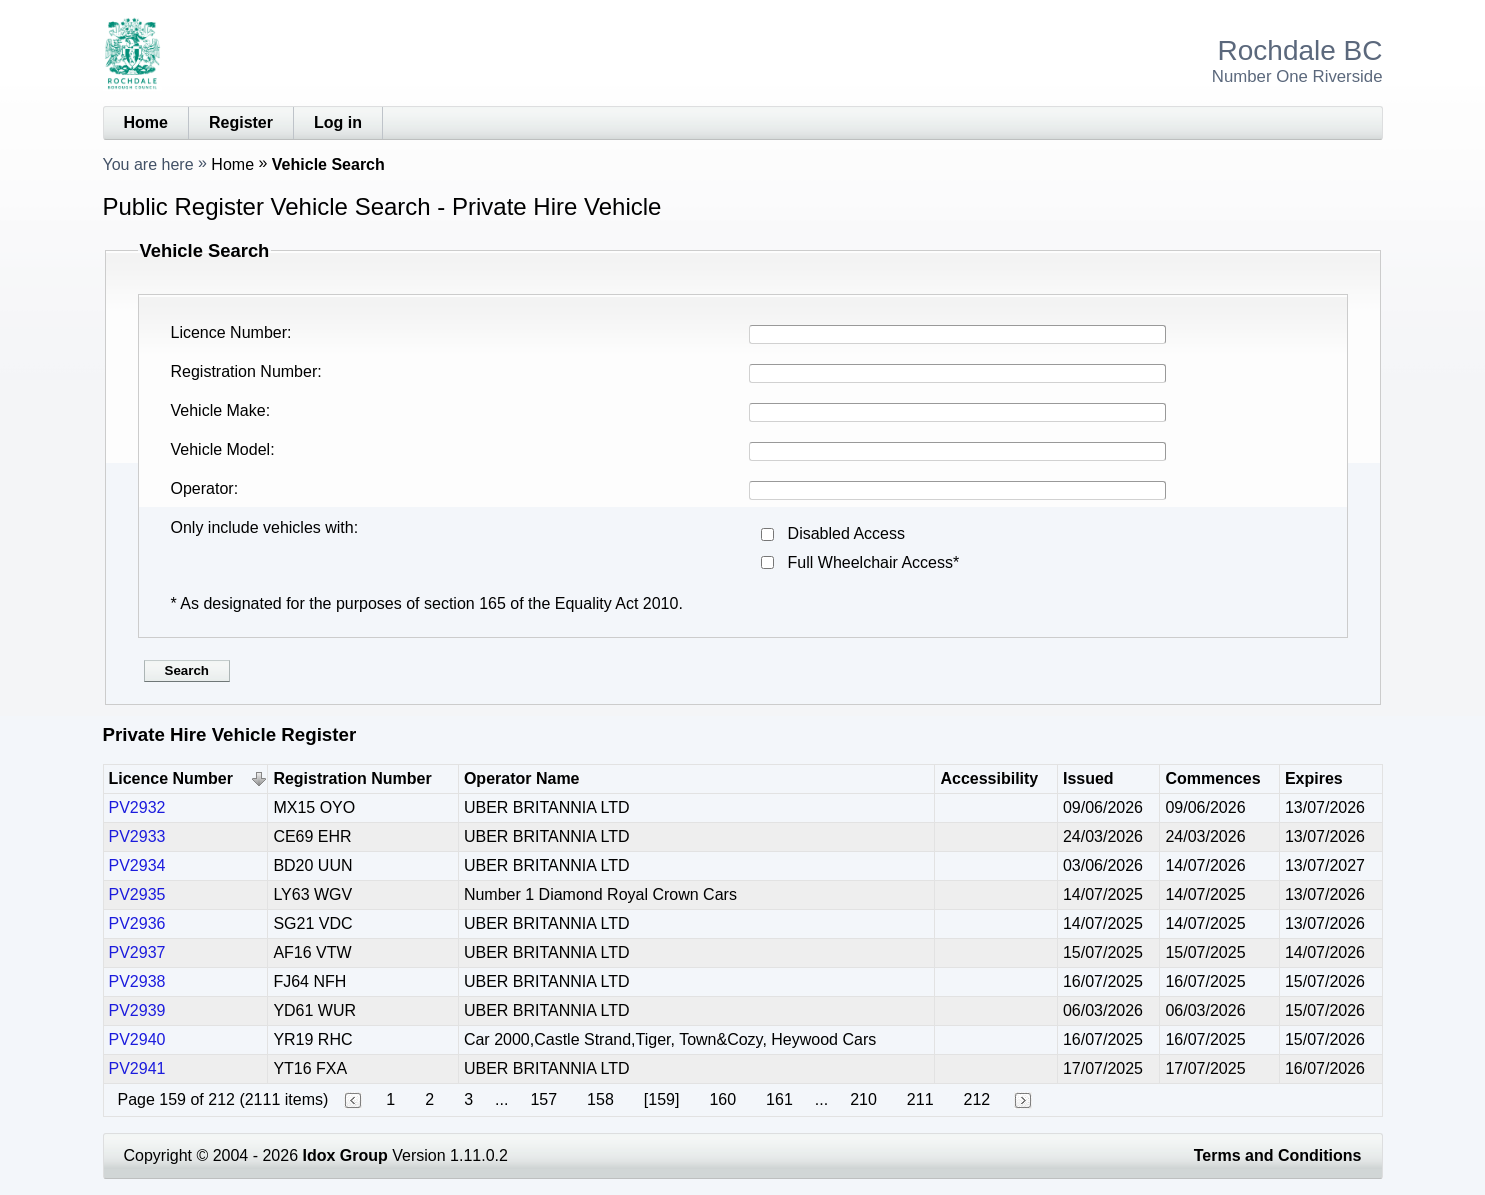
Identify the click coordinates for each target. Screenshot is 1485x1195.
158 (600, 1099)
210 (863, 1099)
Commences (1212, 778)
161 (779, 1099)
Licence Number (229, 332)
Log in (338, 122)
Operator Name (522, 778)
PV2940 (137, 1039)
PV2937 (137, 952)
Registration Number (244, 371)
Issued (1088, 778)
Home (146, 122)
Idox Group (345, 1155)
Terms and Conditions (1278, 1155)
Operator (202, 488)
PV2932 (137, 807)
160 (722, 1099)
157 (543, 1099)
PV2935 (137, 894)
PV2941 (137, 1068)
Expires (1314, 778)
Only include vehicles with (262, 527)
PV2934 (137, 865)
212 (977, 1099)
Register (241, 122)
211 (920, 1099)
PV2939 (137, 1010)
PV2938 (137, 981)
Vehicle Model (221, 449)
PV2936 (137, 923)
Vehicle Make (218, 410)
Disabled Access (846, 533)
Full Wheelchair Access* (874, 562)
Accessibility (989, 778)
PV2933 (137, 836)
